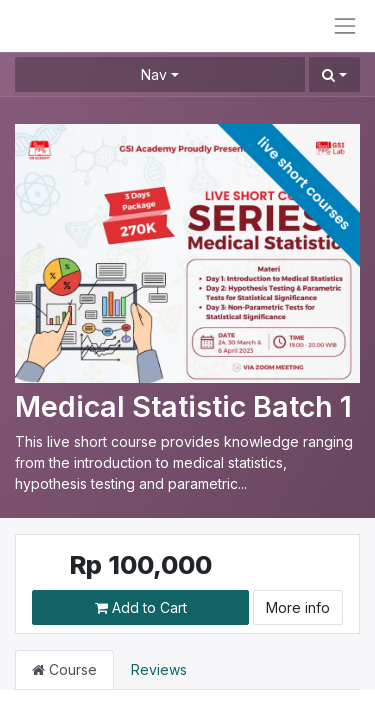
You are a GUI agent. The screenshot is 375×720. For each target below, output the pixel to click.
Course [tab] (64, 669)
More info (298, 607)
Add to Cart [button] (141, 607)
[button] (334, 74)
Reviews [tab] (159, 669)
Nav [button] (154, 74)
